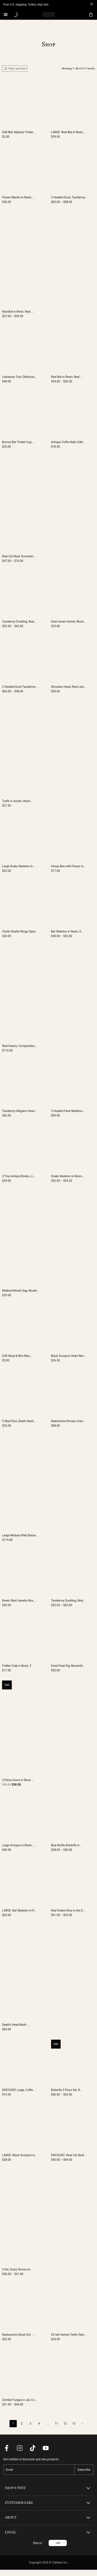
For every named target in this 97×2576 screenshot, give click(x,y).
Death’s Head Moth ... (15, 2024)
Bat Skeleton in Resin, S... (67, 931)
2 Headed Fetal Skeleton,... (68, 1111)
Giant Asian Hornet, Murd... (68, 621)
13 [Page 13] (73, 2423)
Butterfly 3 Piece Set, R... (66, 2090)
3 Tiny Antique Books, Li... (18, 1176)
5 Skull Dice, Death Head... (19, 1421)
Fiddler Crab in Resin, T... (17, 1665)
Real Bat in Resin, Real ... (18, 311)
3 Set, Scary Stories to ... (17, 2269)
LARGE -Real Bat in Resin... (68, 132)
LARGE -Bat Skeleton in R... (19, 1910)
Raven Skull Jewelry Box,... (19, 1600)
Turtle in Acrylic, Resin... (17, 801)
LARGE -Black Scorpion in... (19, 2155)
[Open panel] (15, 68)
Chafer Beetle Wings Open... (20, 931)
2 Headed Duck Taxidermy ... (20, 686)
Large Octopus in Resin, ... (18, 1845)
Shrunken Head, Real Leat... (68, 686)
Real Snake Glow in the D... (68, 1910)
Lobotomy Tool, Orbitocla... (19, 376)
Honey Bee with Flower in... (68, 866)
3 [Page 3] (30, 2423)
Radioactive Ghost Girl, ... (18, 2334)
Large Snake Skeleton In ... (19, 866)
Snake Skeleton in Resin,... (68, 1176)
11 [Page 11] (56, 2423)
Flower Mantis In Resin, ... (18, 197)
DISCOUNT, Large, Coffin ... (19, 2090)
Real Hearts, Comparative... (19, 1046)
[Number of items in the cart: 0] (90, 14)
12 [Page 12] (65, 2423)
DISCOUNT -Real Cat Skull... (68, 2155)
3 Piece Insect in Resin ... (18, 1780)
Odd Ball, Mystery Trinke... (18, 132)
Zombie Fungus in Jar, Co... (19, 2400)
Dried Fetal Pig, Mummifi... (68, 1665)
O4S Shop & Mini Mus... (17, 1355)
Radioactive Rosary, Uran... (68, 1421)
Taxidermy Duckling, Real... (19, 621)
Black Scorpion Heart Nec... (68, 1355)
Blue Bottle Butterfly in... (66, 1845)
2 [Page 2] (22, 2423)
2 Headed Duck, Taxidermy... (69, 197)
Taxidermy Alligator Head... (19, 1111)
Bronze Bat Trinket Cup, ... (18, 442)
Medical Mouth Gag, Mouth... (20, 1290)
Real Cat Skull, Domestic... (19, 556)
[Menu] (5, 14)
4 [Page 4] (39, 2423)
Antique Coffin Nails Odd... (68, 442)
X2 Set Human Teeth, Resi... (68, 2334)
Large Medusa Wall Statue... (20, 1535)
